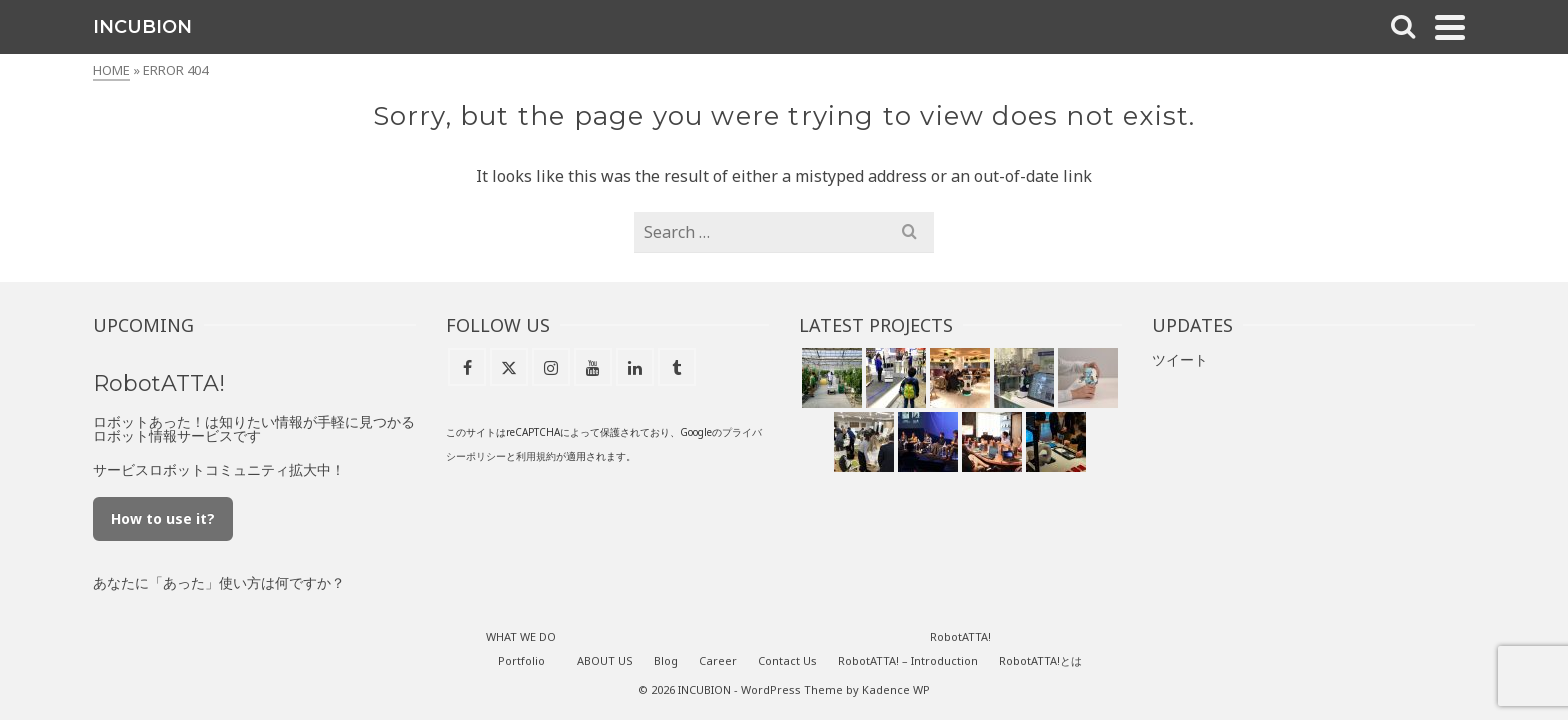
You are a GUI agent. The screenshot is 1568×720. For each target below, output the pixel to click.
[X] (120, 464)
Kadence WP (1016, 630)
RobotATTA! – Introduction (1028, 601)
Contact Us (120, 373)
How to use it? (391, 459)
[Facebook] (78, 464)
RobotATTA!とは (1160, 601)
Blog (119, 285)
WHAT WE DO (120, 197)
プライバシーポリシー (680, 397)
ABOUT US (120, 241)
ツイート (1246, 300)
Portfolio (641, 601)
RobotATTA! (120, 417)
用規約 (765, 397)
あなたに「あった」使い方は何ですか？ (447, 523)
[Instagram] (162, 464)
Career (120, 329)
